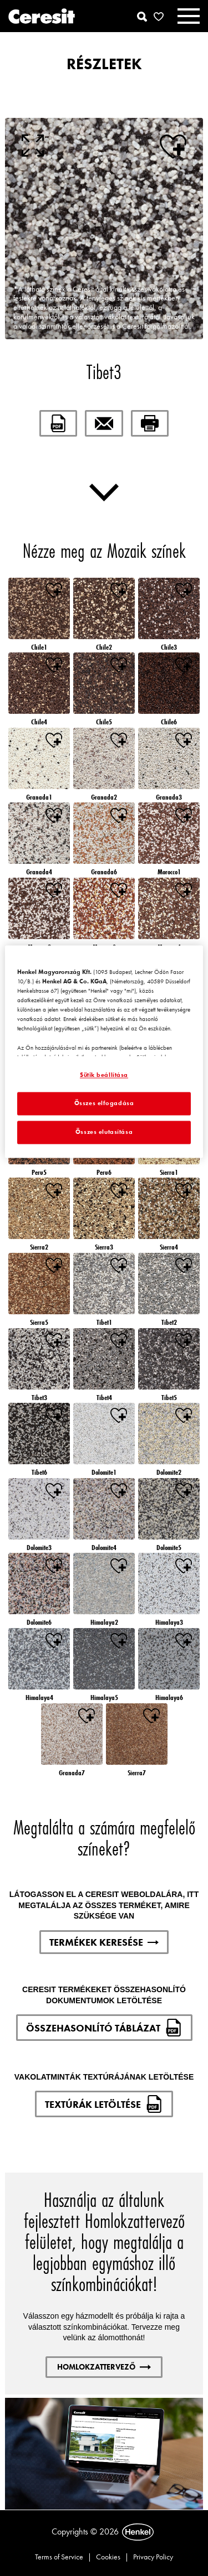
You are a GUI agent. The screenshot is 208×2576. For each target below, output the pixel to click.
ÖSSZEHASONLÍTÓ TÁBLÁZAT (104, 2027)
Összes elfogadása (104, 1103)
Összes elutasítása (104, 1132)
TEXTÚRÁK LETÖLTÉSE (104, 2104)
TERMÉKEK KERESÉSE (104, 1942)
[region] (103, 1051)
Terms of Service (59, 2557)
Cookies (108, 2557)
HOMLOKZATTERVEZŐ (104, 2367)
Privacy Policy (153, 2557)
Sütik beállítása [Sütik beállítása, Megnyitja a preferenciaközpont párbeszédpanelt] (104, 1075)
